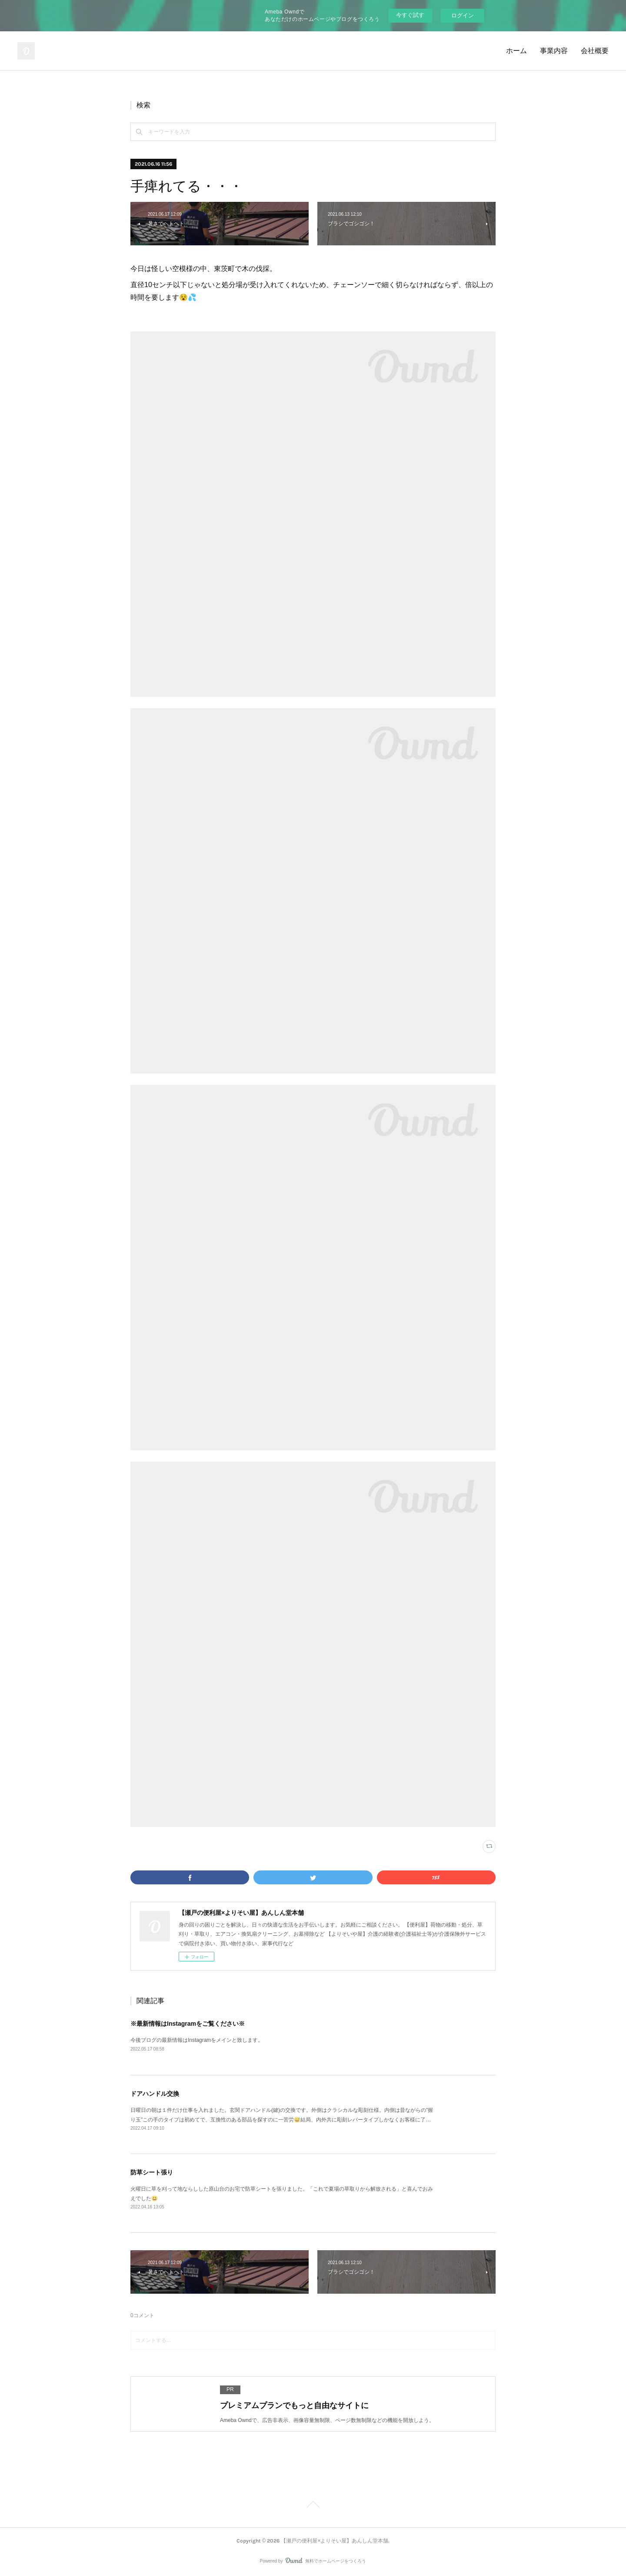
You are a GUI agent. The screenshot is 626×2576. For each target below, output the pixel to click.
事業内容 (554, 51)
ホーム (516, 51)
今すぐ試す (410, 15)
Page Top (313, 2506)
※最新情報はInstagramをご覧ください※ (187, 2023)
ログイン (462, 15)
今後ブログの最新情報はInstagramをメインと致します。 (196, 2040)
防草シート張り (151, 2172)
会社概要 (595, 51)
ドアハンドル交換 (154, 2093)
